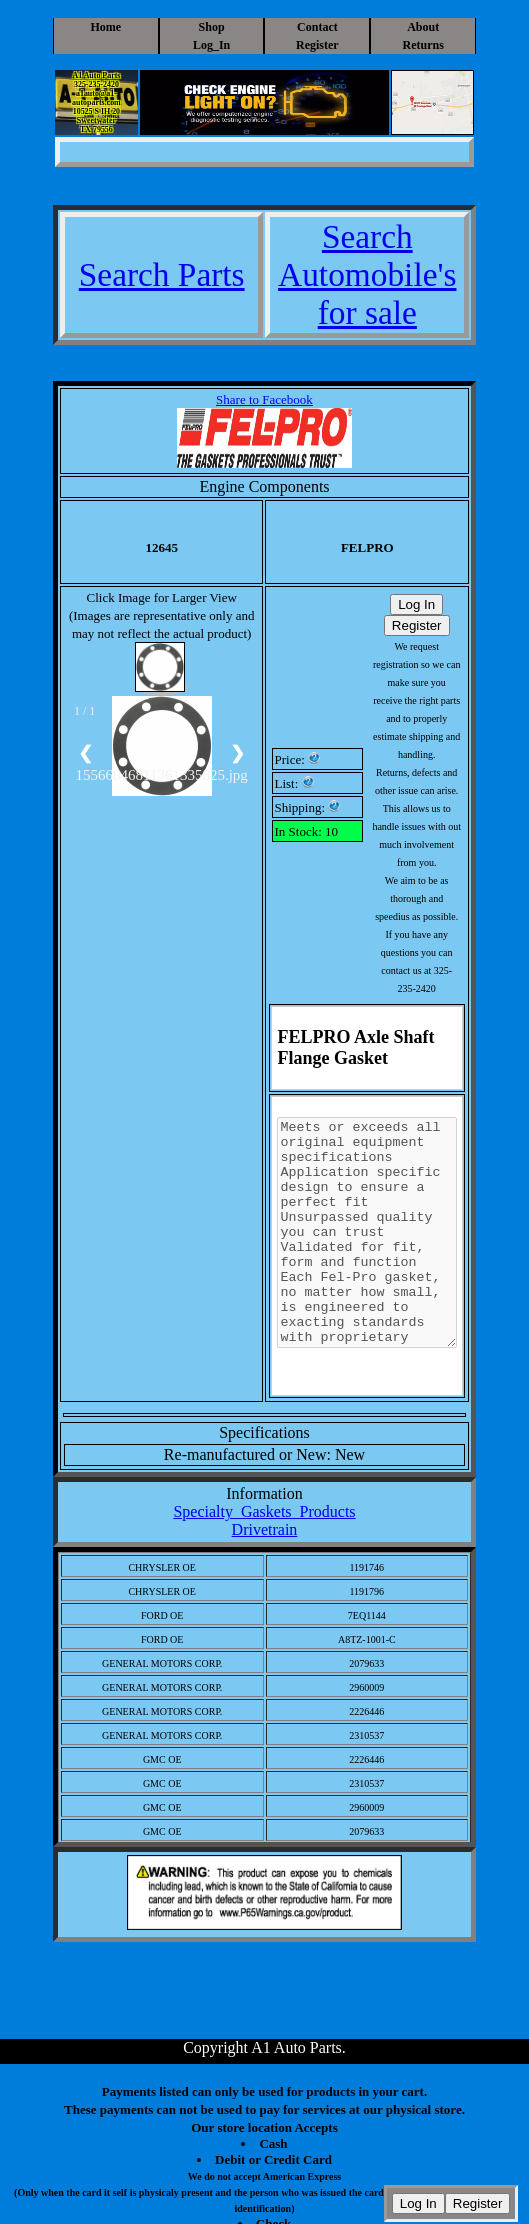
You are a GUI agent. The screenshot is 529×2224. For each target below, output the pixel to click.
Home (105, 27)
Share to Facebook (264, 399)
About (423, 27)
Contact (317, 27)
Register (317, 45)
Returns (423, 45)
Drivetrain (265, 1529)
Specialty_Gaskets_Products (264, 1511)
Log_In (211, 45)
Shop (212, 27)
